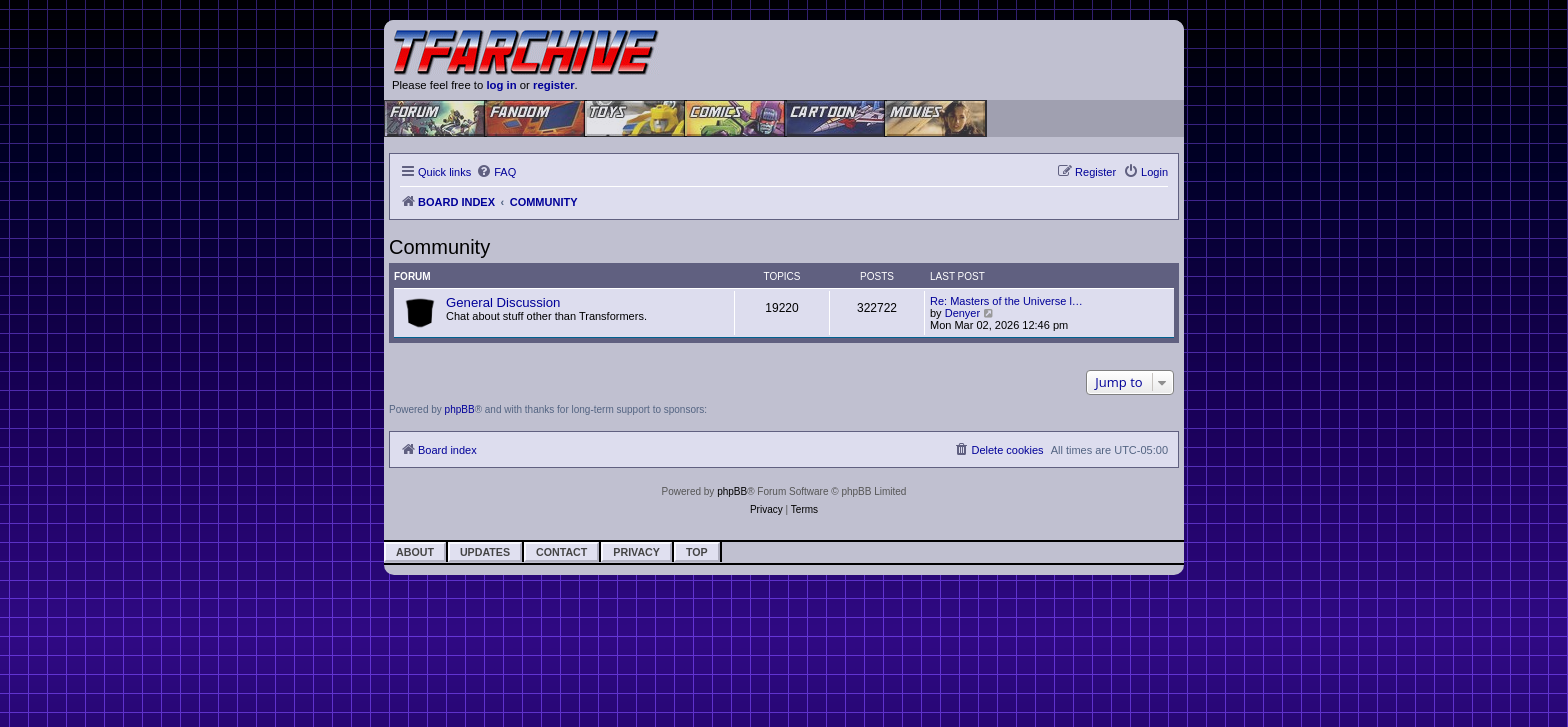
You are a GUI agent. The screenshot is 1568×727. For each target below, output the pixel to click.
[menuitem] (496, 172)
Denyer (962, 313)
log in (501, 85)
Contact (561, 552)
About (415, 552)
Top (697, 552)
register (554, 85)
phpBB (460, 409)
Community (439, 247)
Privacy (636, 552)
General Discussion (503, 302)
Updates (485, 552)
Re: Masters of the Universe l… (1006, 301)
